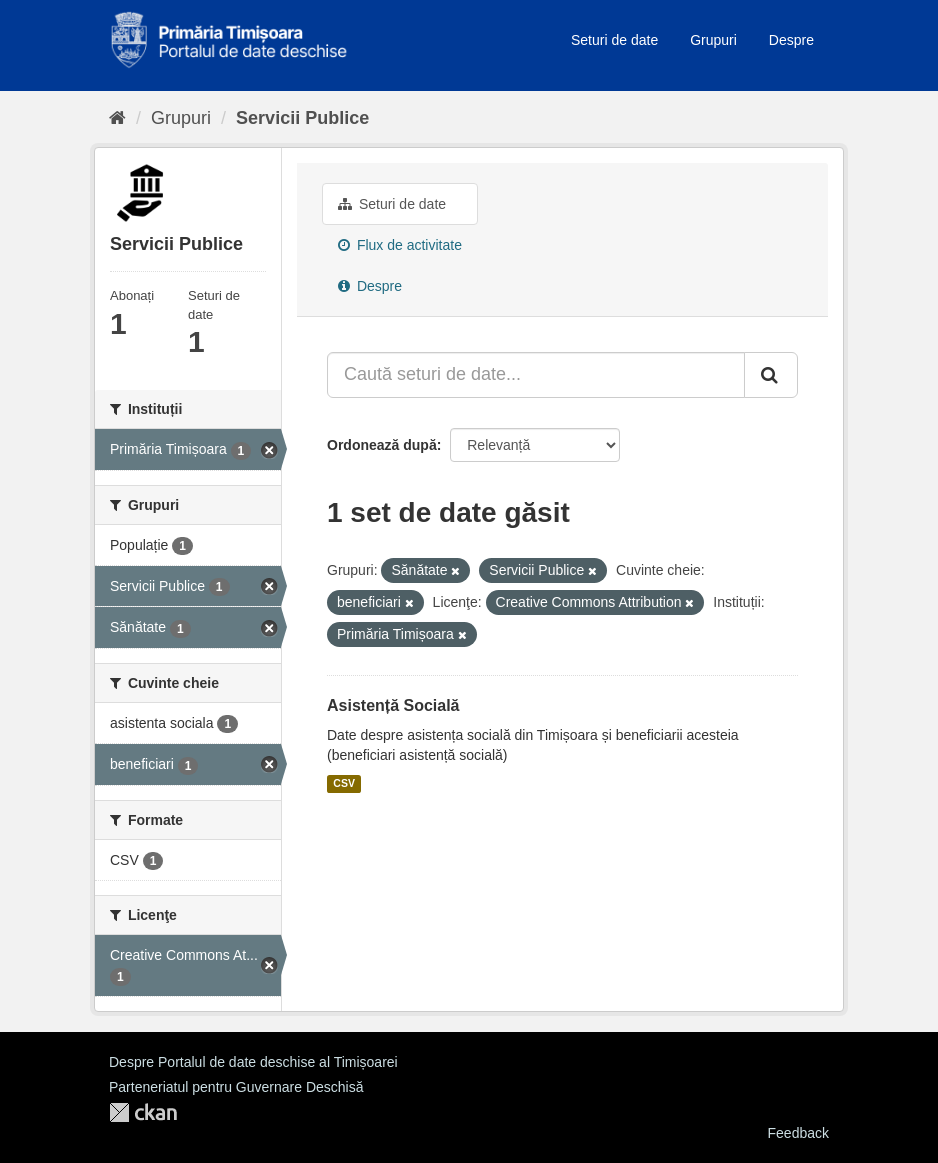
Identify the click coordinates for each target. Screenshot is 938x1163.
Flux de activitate (400, 245)
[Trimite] (771, 375)
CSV (344, 784)
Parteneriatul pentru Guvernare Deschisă (236, 1087)
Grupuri (713, 40)
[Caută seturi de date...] (536, 375)
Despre (791, 40)
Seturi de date (614, 40)
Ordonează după (382, 445)
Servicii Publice (302, 118)
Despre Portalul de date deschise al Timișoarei (253, 1062)
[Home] (117, 118)
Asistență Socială (393, 705)
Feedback (798, 1133)
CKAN (143, 1112)
